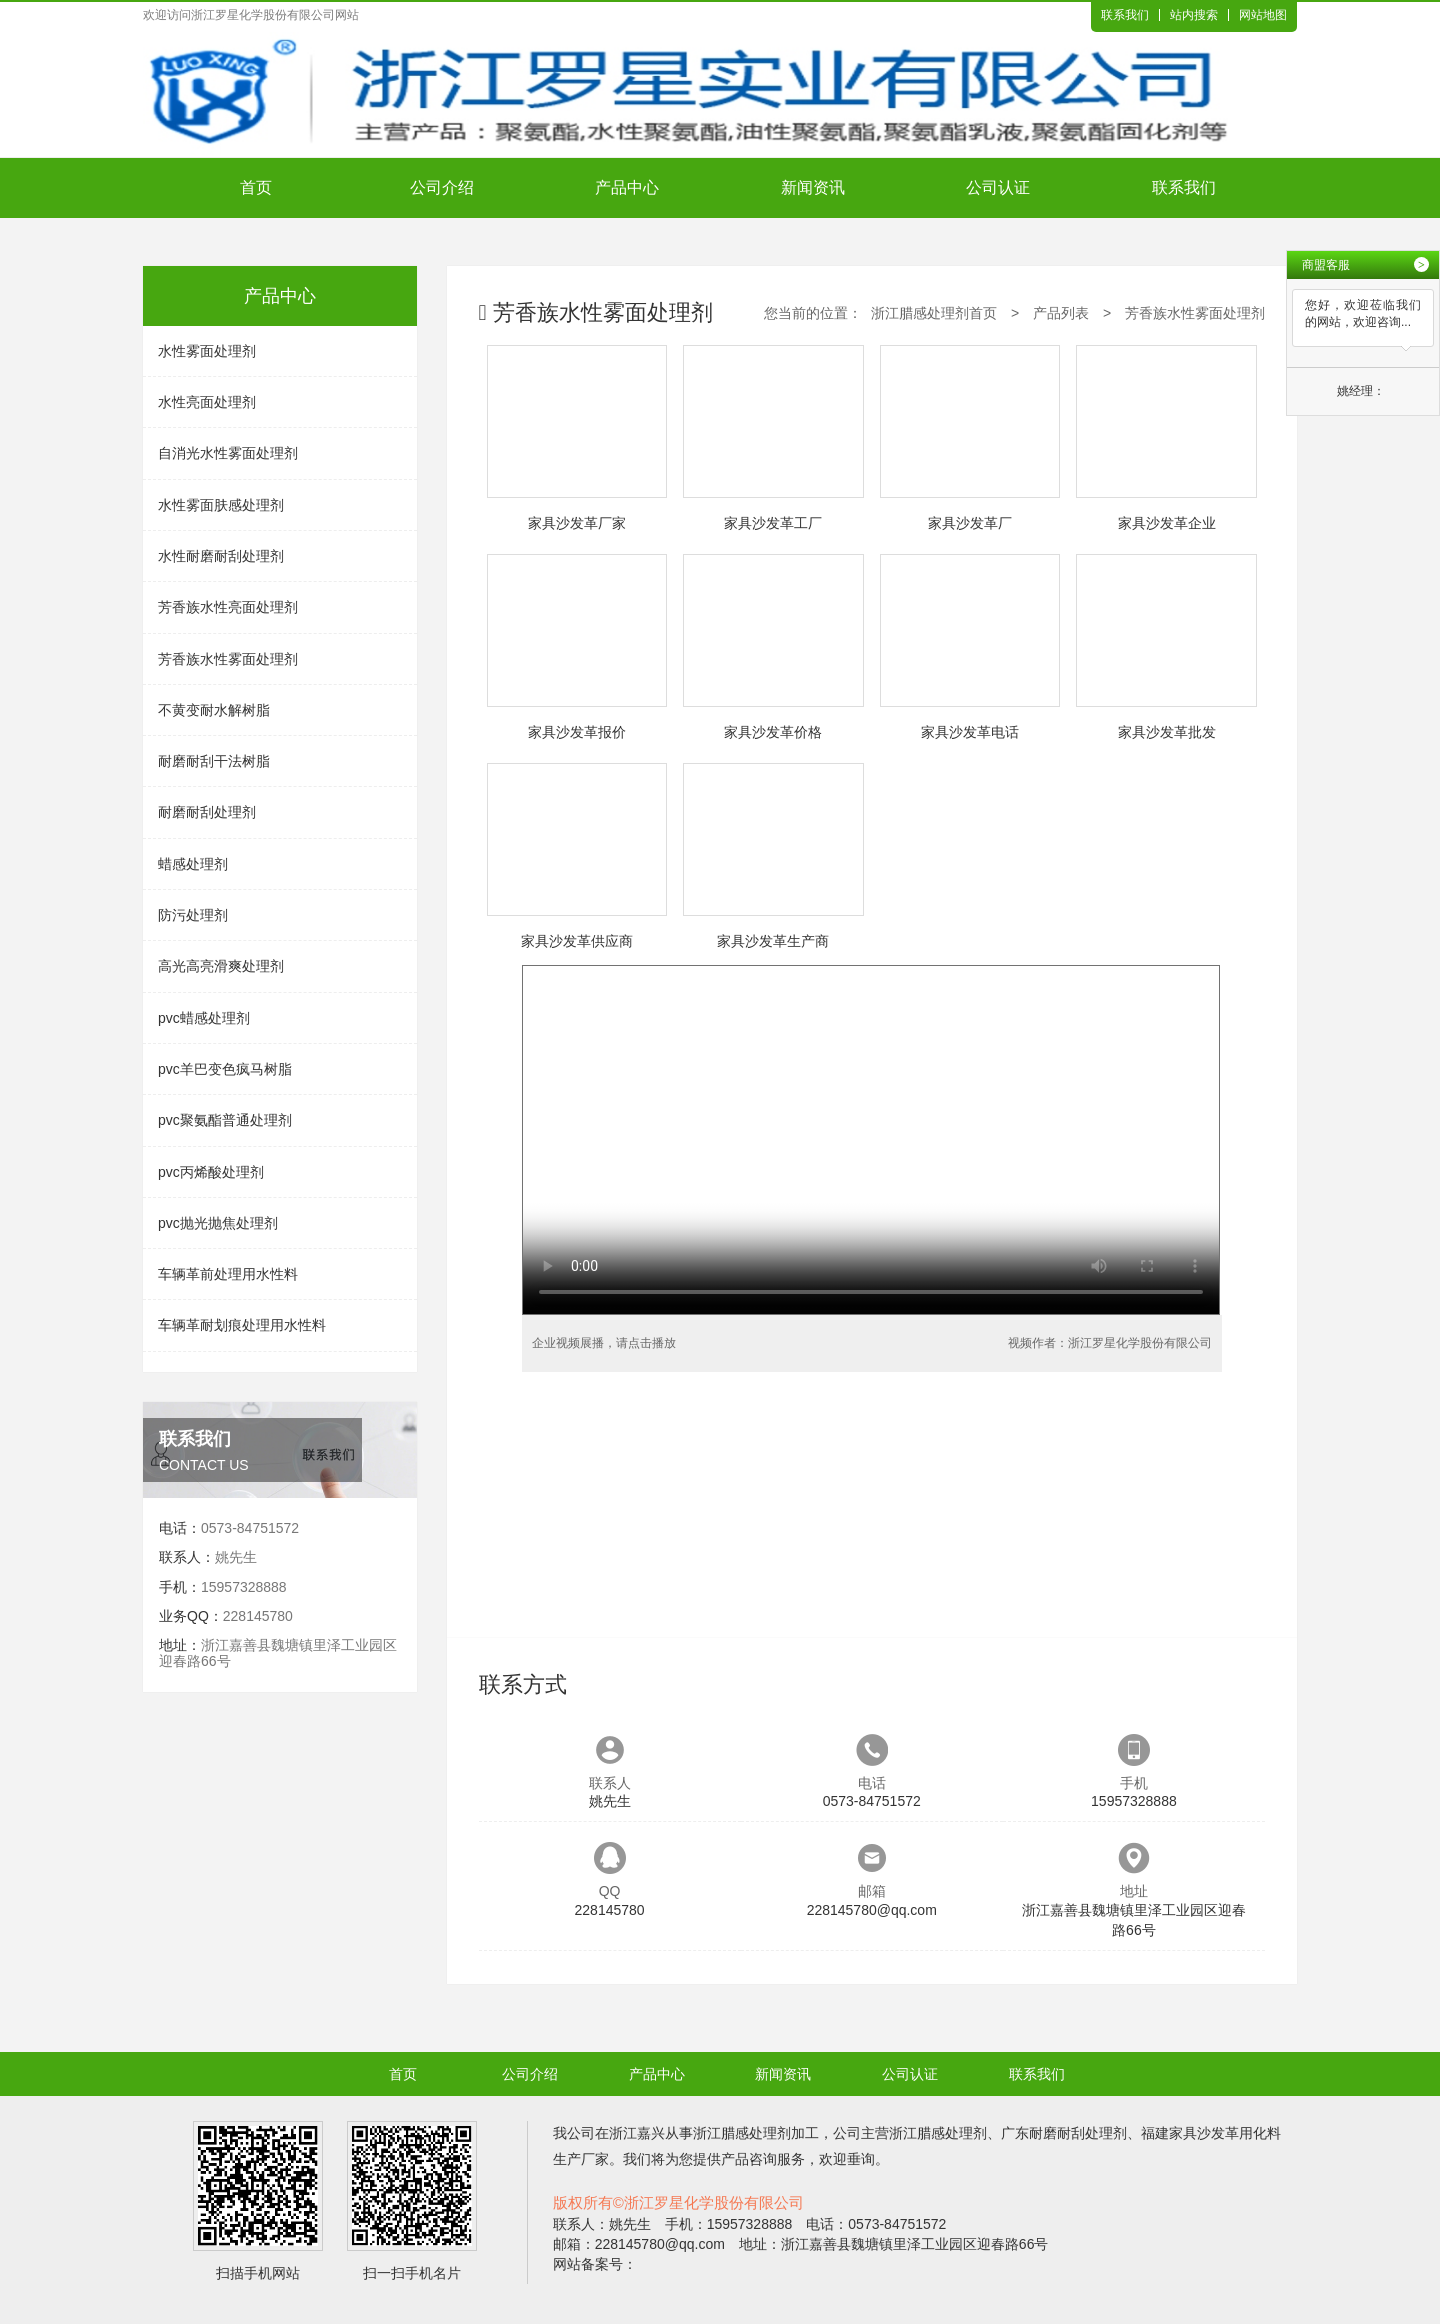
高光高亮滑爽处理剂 (221, 966)
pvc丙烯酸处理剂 (211, 1172)
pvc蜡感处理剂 (204, 1018)
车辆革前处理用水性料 (228, 1274)
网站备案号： (595, 2264)
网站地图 (1263, 15)
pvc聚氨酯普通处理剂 (225, 1120)
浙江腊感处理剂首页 (934, 313)
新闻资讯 (813, 187)
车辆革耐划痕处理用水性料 (242, 1325)
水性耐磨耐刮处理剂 (221, 556)
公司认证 (998, 187)
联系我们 (1125, 15)
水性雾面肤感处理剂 (221, 505)
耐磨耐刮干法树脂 (214, 761)
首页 (256, 187)
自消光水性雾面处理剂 (228, 453)
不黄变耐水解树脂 (214, 710)
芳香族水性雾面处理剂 (228, 659)
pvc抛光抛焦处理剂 (218, 1223)
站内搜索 (1194, 15)
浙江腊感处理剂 (742, 2133)
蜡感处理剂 (193, 864)
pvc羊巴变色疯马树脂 (225, 1069)
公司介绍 (442, 187)
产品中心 (627, 187)
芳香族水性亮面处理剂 (228, 607)
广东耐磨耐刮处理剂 (1064, 2133)
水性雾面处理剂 (207, 351)
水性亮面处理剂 (207, 402)
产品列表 (1061, 313)
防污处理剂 (193, 915)
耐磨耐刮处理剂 (207, 812)
